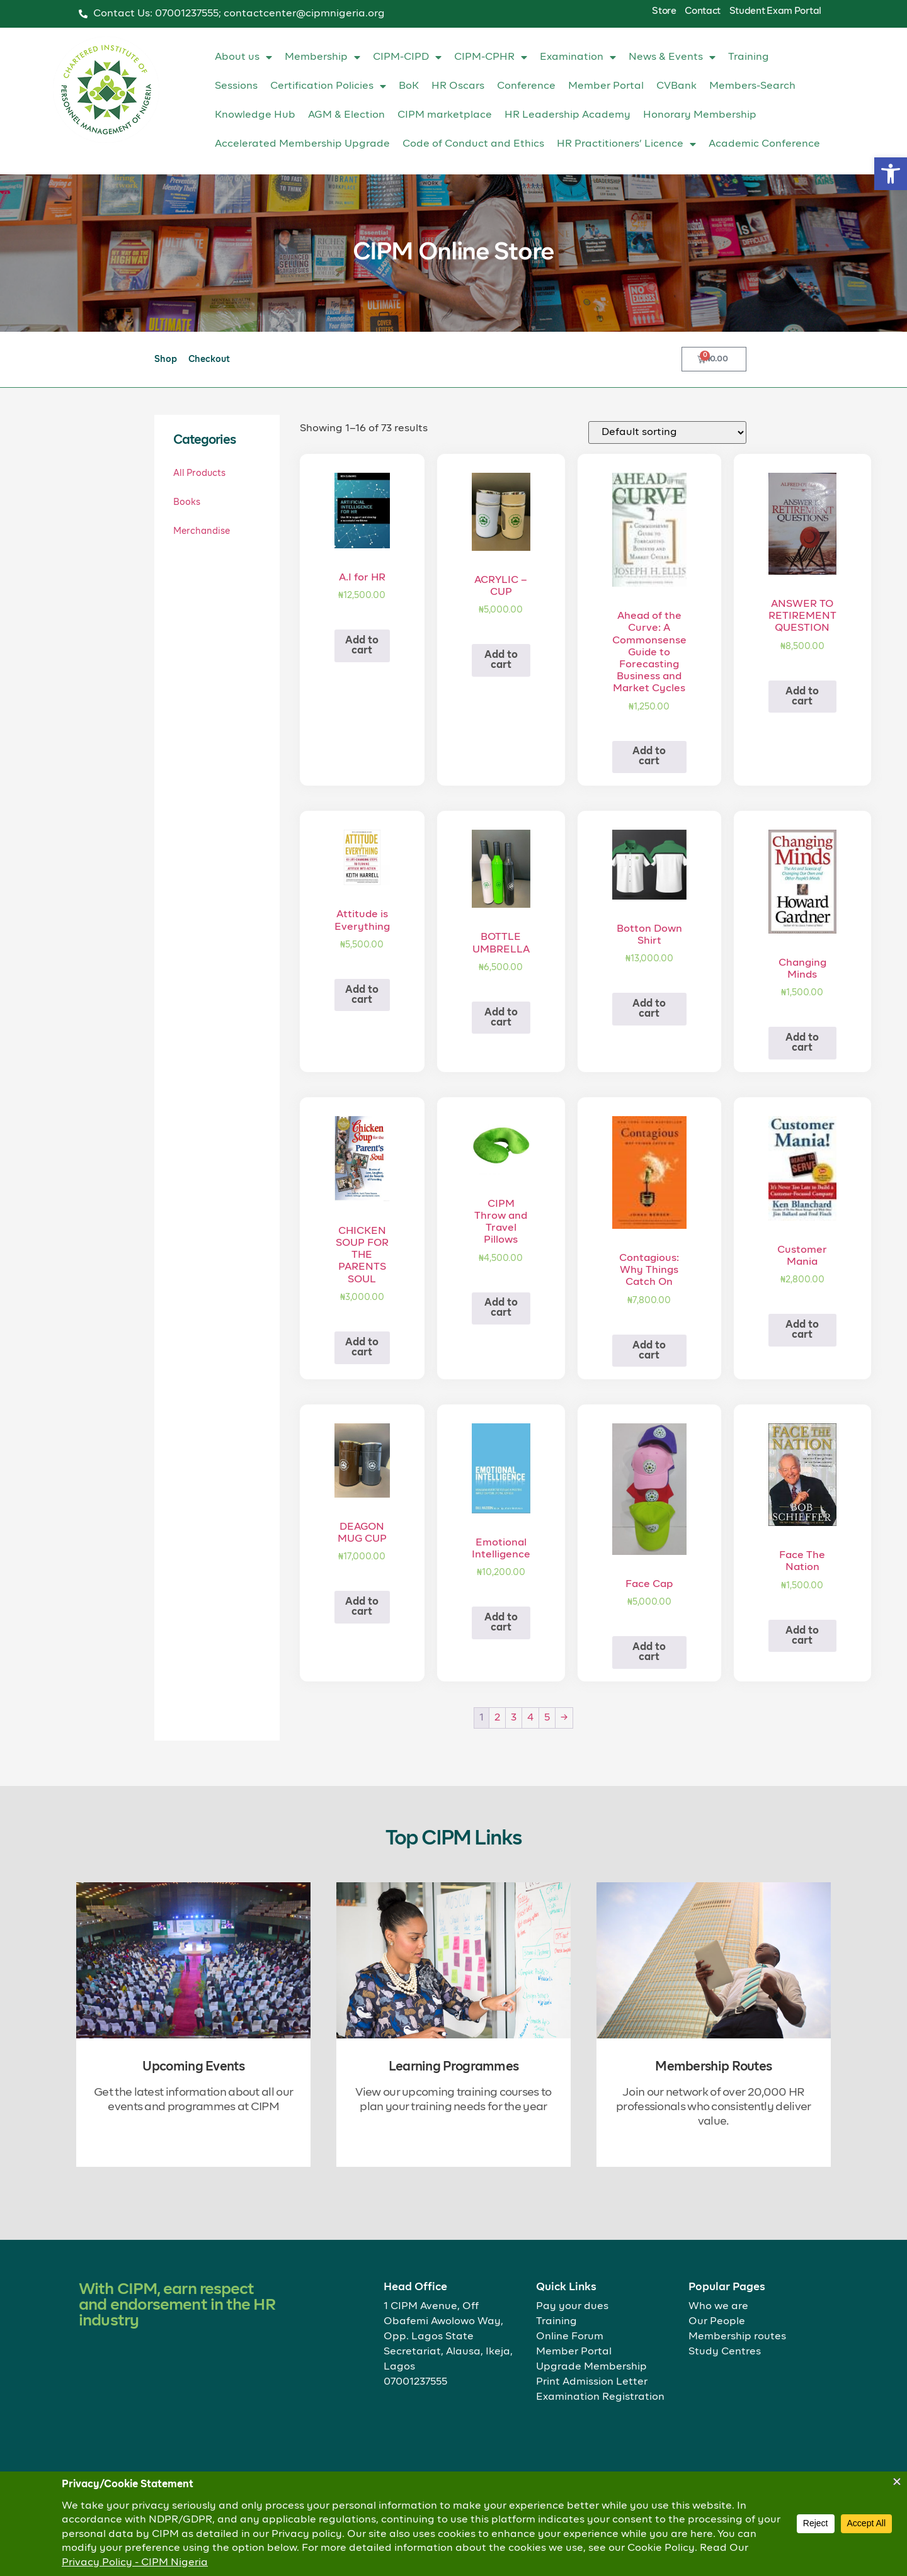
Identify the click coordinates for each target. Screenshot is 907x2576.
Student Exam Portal (775, 11)
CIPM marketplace (444, 115)
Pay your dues (572, 2307)
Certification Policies (328, 86)
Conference (526, 86)
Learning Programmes (454, 2066)
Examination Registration (600, 2397)
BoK (409, 86)
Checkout (209, 359)
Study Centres (724, 2352)
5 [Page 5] (547, 1718)
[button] (890, 173)
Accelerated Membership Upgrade (302, 144)
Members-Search (752, 86)
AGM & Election (346, 115)
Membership (322, 57)
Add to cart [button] (362, 646)
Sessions (236, 86)
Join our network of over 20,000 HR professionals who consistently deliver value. (713, 2107)
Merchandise (201, 531)
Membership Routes (713, 2066)
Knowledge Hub (255, 115)
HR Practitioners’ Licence (626, 144)
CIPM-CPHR (490, 57)
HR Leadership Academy (567, 115)
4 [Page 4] (530, 1718)
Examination (578, 57)
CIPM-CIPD (407, 57)
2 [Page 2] (497, 1718)
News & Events (672, 57)
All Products (199, 473)
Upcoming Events (193, 2066)
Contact (703, 11)
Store (664, 11)
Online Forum (569, 2337)
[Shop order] (667, 432)
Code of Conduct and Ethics (473, 144)
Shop (165, 359)
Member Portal (606, 86)
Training (748, 57)
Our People (716, 2322)
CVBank (676, 86)
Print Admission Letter (591, 2382)
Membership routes (737, 2337)
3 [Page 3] (513, 1718)
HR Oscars (457, 86)
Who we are (718, 2307)
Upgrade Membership (591, 2367)
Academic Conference (764, 144)
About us (243, 57)
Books (186, 502)
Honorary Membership (699, 115)
